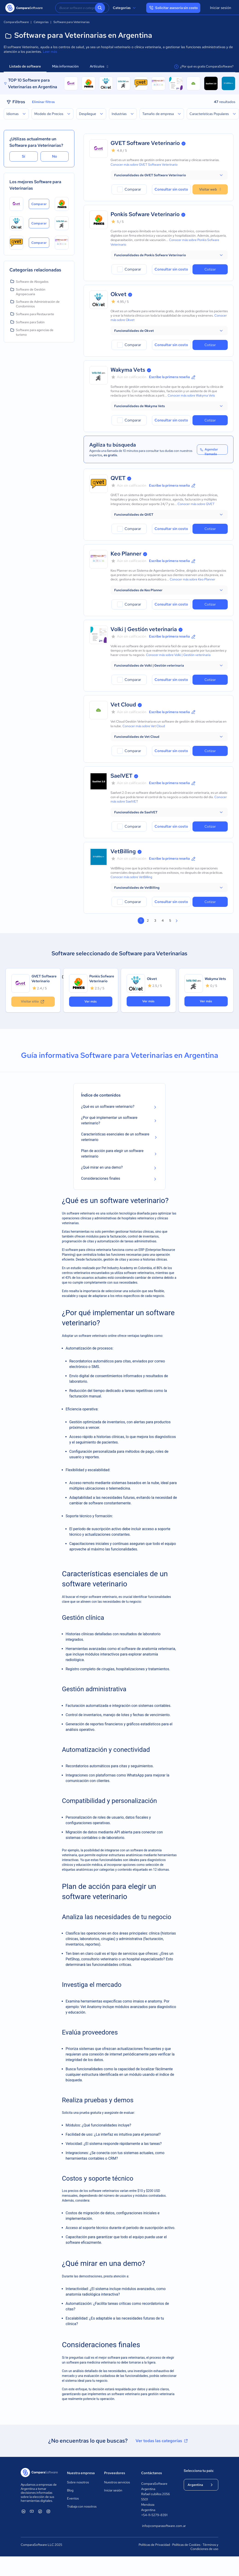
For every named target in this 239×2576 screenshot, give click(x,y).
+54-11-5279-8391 (154, 2515)
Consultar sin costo (171, 189)
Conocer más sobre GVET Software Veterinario (144, 164)
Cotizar (210, 269)
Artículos (99, 66)
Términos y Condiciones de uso (204, 2547)
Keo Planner (126, 553)
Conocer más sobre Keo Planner (192, 579)
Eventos (73, 2498)
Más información (65, 66)
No (54, 156)
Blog (70, 2490)
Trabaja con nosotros (81, 2506)
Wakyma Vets (128, 369)
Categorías (125, 8)
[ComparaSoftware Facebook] (40, 2511)
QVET (118, 478)
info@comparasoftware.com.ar (158, 2526)
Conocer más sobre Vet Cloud (143, 726)
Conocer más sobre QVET (196, 504)
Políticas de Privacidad (154, 2545)
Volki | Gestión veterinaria (144, 629)
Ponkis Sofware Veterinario (145, 214)
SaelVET (121, 775)
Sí (23, 156)
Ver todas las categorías (162, 2441)
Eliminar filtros (43, 102)
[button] (169, 175)
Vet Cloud (123, 704)
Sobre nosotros (78, 2482)
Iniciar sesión (220, 7)
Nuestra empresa (81, 2473)
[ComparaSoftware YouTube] (32, 2511)
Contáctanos (151, 2473)
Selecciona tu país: (199, 2470)
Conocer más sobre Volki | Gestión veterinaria (178, 655)
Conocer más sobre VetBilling (131, 877)
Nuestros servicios (117, 2482)
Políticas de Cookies (186, 2545)
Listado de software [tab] (25, 66)
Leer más (50, 51)
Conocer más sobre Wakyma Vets (191, 395)
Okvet (118, 294)
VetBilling (123, 851)
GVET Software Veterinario (145, 143)
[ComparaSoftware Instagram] (48, 2511)
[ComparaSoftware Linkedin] (23, 2511)
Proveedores (114, 2473)
